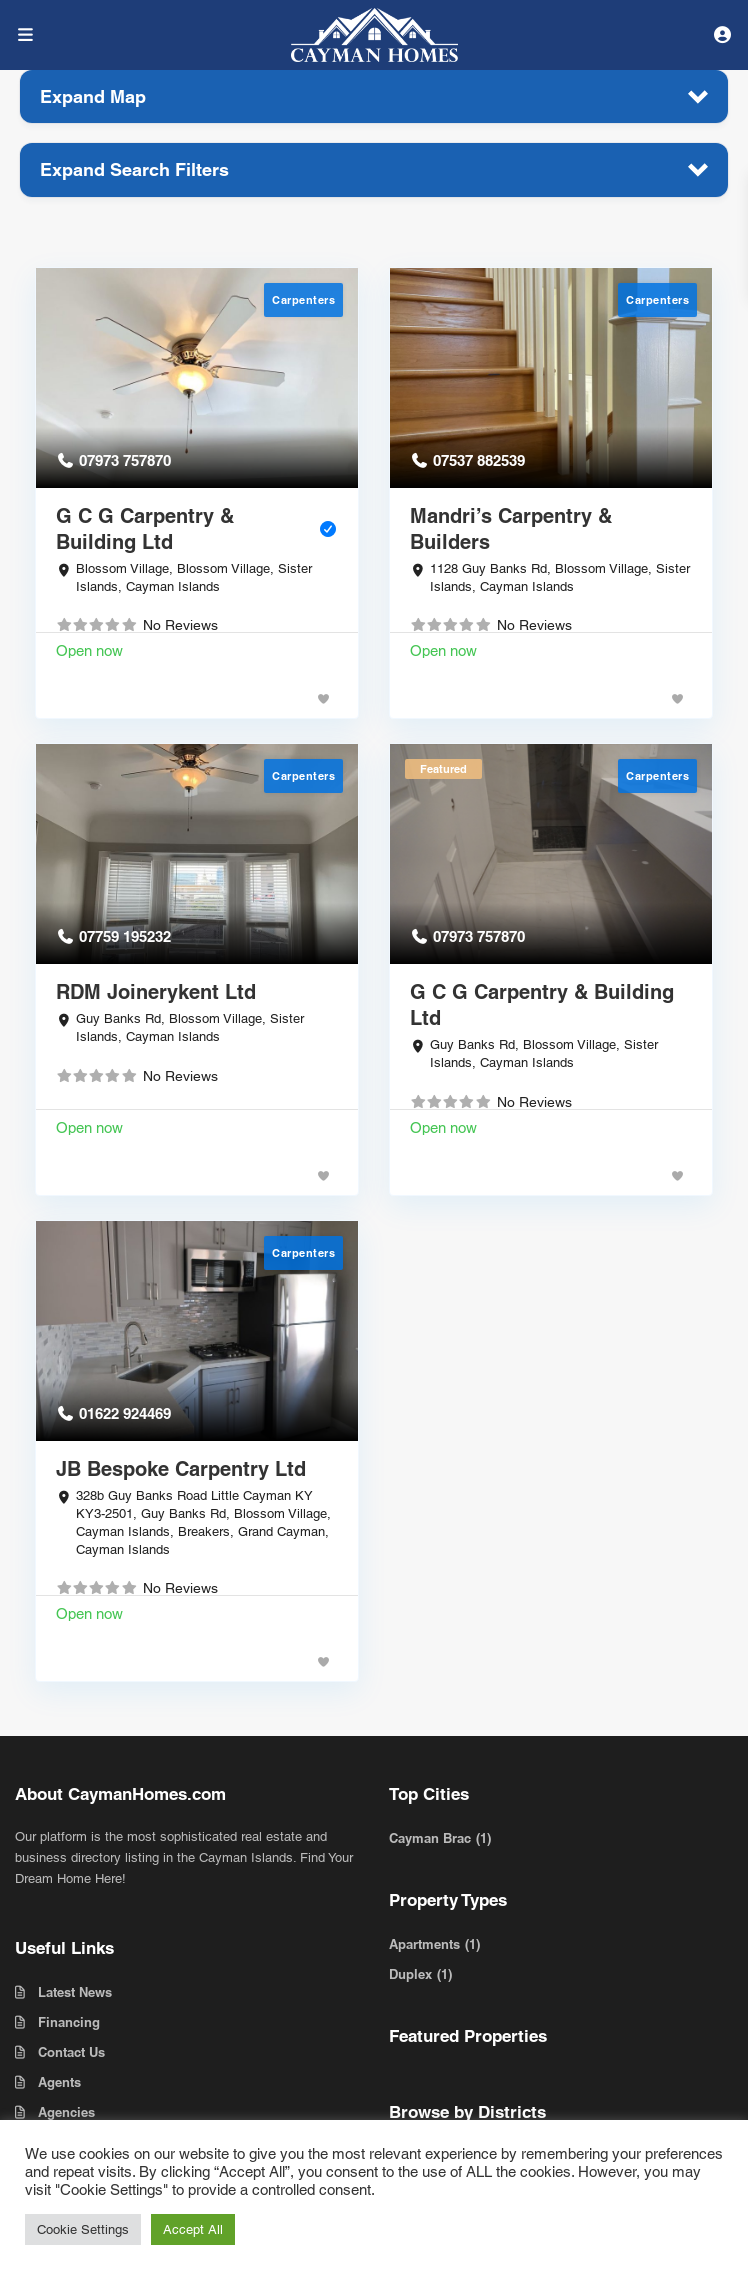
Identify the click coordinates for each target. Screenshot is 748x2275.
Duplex (410, 1974)
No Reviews (180, 625)
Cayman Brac (430, 1838)
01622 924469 (125, 1413)
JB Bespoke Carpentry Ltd (181, 1469)
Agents (59, 2082)
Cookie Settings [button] (83, 2229)
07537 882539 (479, 460)
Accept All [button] (193, 2229)
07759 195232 (125, 936)
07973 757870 (125, 460)
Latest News (75, 1992)
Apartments (424, 1944)
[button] (374, 96)
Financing (69, 2022)
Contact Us (71, 2052)
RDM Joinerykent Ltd (156, 992)
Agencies (66, 2112)
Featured (443, 769)
